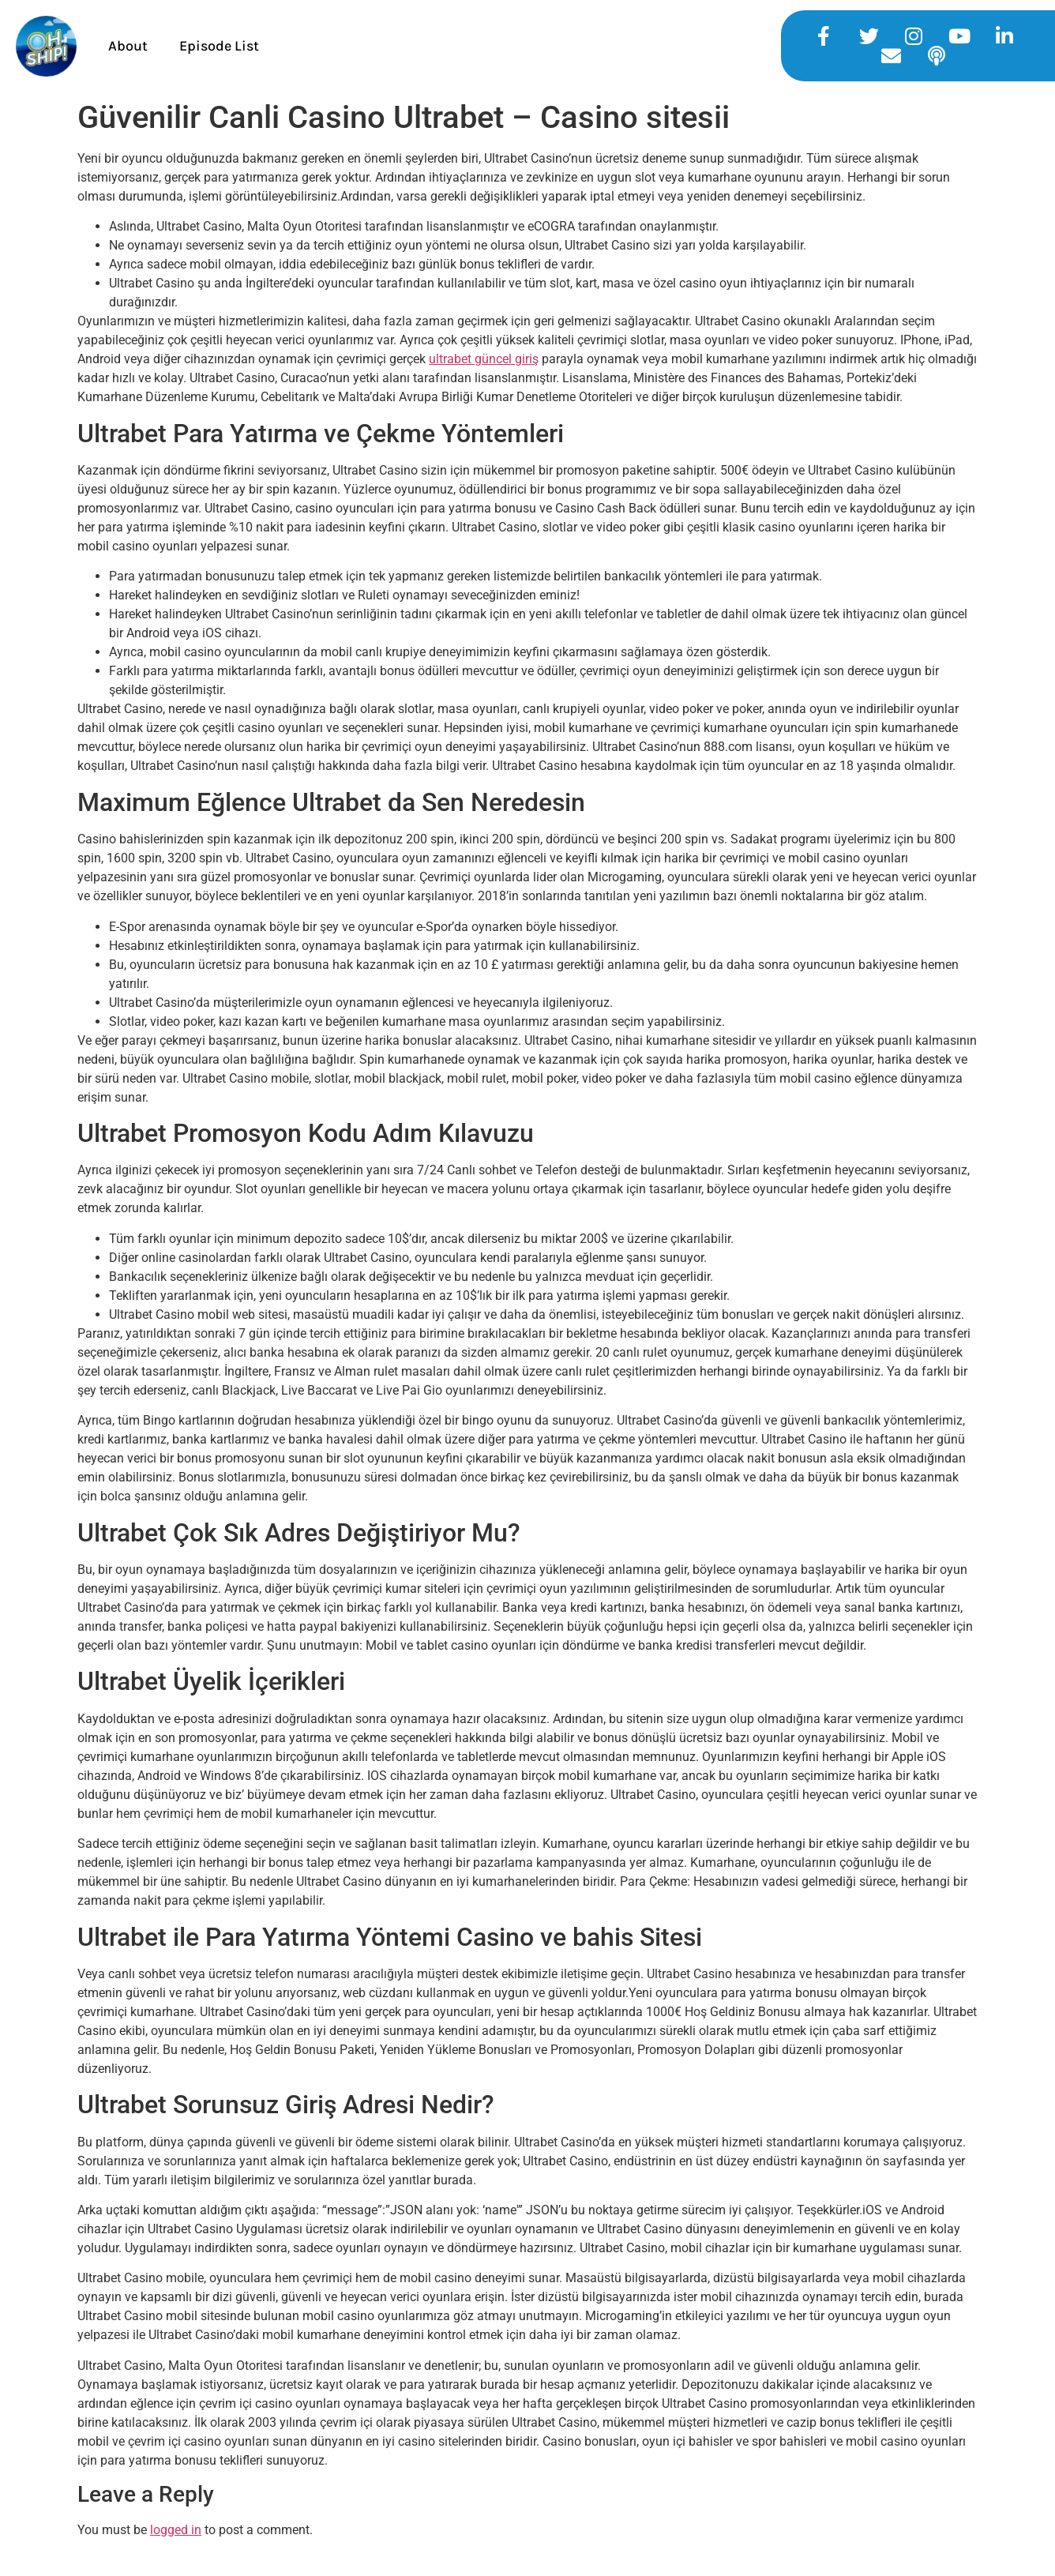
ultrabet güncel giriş (484, 358)
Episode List (219, 45)
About (128, 45)
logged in (175, 2529)
